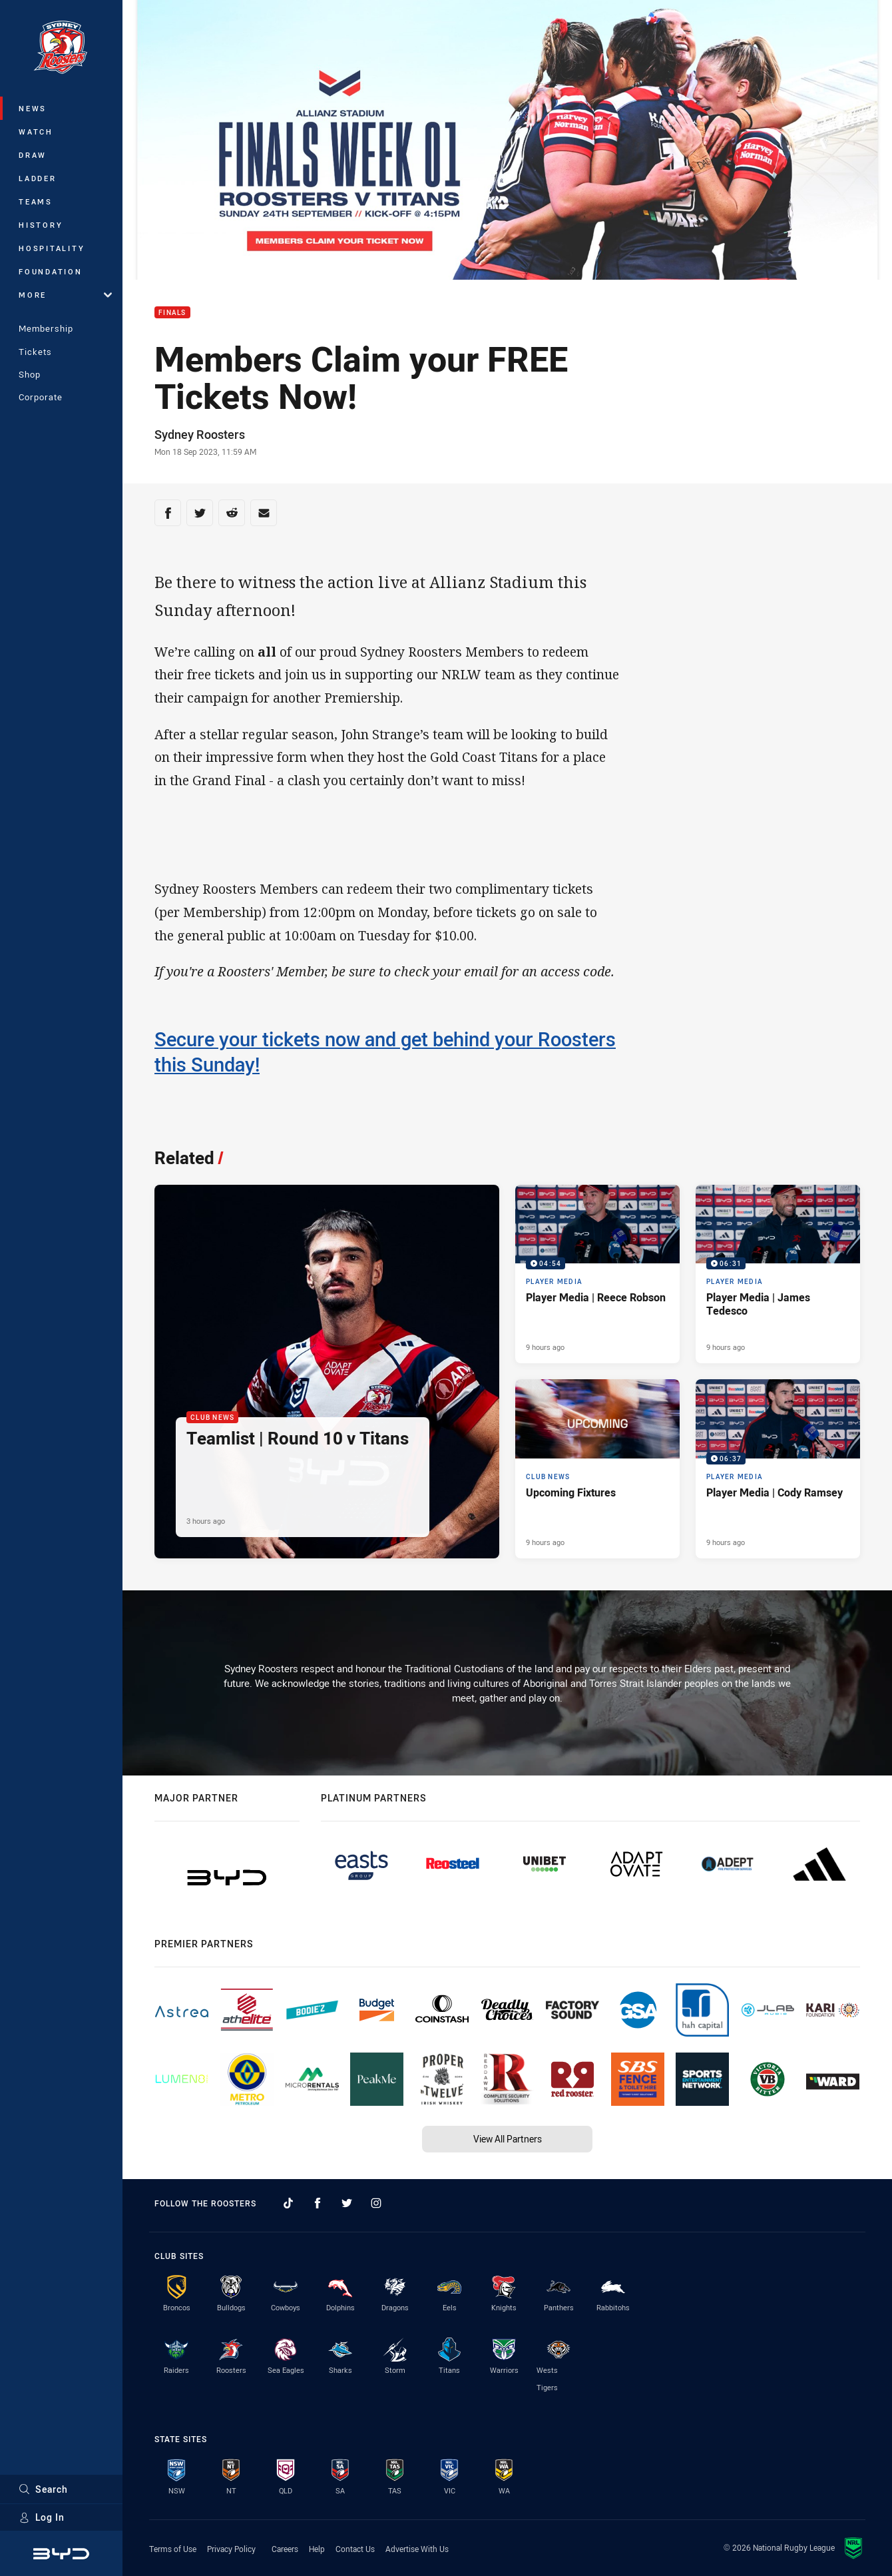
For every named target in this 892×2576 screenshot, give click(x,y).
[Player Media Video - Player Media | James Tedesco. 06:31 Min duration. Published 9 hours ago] (778, 1274)
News (33, 108)
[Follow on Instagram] (376, 2203)
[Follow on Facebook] (317, 2203)
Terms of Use (172, 2548)
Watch (36, 132)
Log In (42, 2517)
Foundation (51, 271)
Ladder (38, 178)
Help (317, 2548)
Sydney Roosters (199, 434)
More (65, 295)
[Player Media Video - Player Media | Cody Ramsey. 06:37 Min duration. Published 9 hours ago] (778, 1468)
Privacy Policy (231, 2548)
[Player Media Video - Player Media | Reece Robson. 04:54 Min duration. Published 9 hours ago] (597, 1274)
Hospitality (52, 248)
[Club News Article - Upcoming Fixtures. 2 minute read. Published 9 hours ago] (597, 1468)
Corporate (41, 397)
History (41, 225)
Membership (46, 328)
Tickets (35, 352)
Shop (30, 374)
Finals (172, 312)
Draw (33, 155)
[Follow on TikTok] (288, 2203)
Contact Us (355, 2548)
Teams (36, 201)
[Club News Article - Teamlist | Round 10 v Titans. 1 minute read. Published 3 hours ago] (326, 1372)
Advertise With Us (417, 2548)
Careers (285, 2548)
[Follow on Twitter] (346, 2203)
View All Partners (507, 2138)
